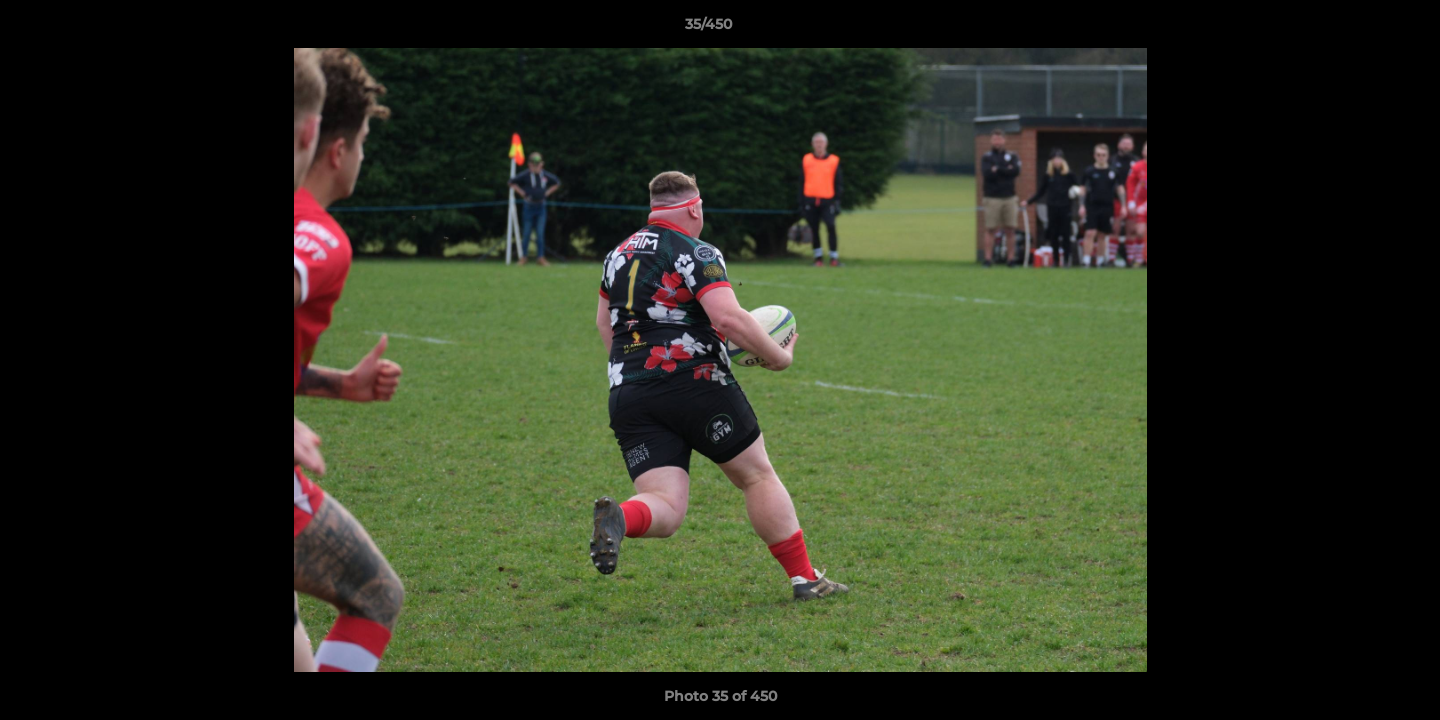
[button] (1356, 29)
